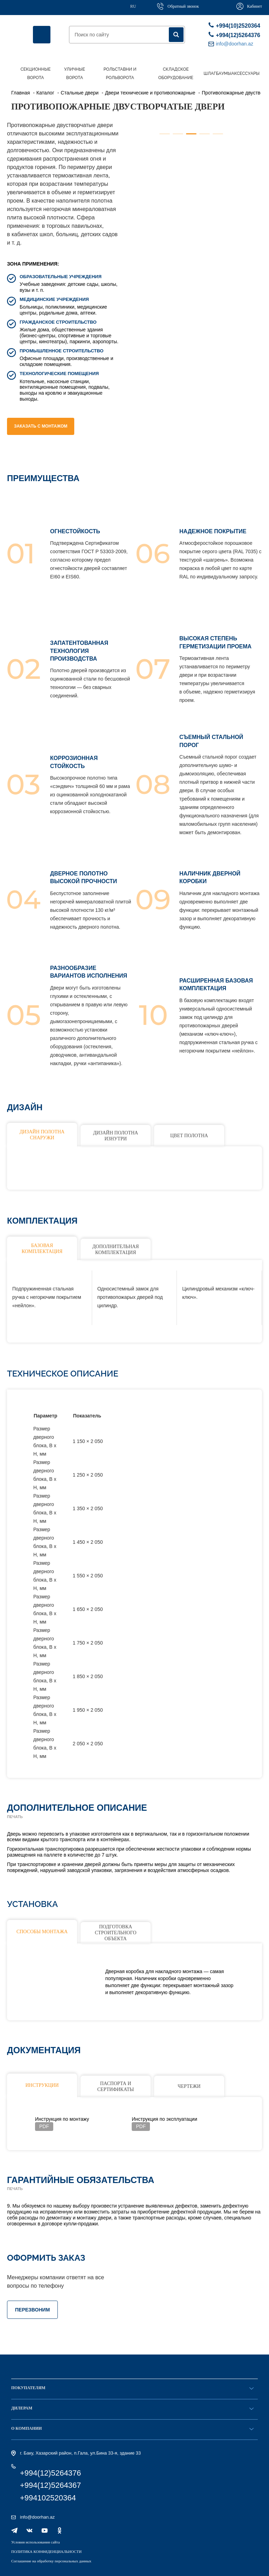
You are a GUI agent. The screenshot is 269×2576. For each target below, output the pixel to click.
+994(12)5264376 (233, 34)
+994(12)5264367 (50, 2485)
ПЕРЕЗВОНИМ (32, 2310)
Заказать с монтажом (40, 426)
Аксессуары (245, 73)
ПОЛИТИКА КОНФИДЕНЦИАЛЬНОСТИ (46, 2551)
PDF (44, 2126)
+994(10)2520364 (233, 25)
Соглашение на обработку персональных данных (51, 2561)
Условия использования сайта (35, 2542)
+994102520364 (48, 2497)
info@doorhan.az (37, 2517)
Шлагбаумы (217, 73)
